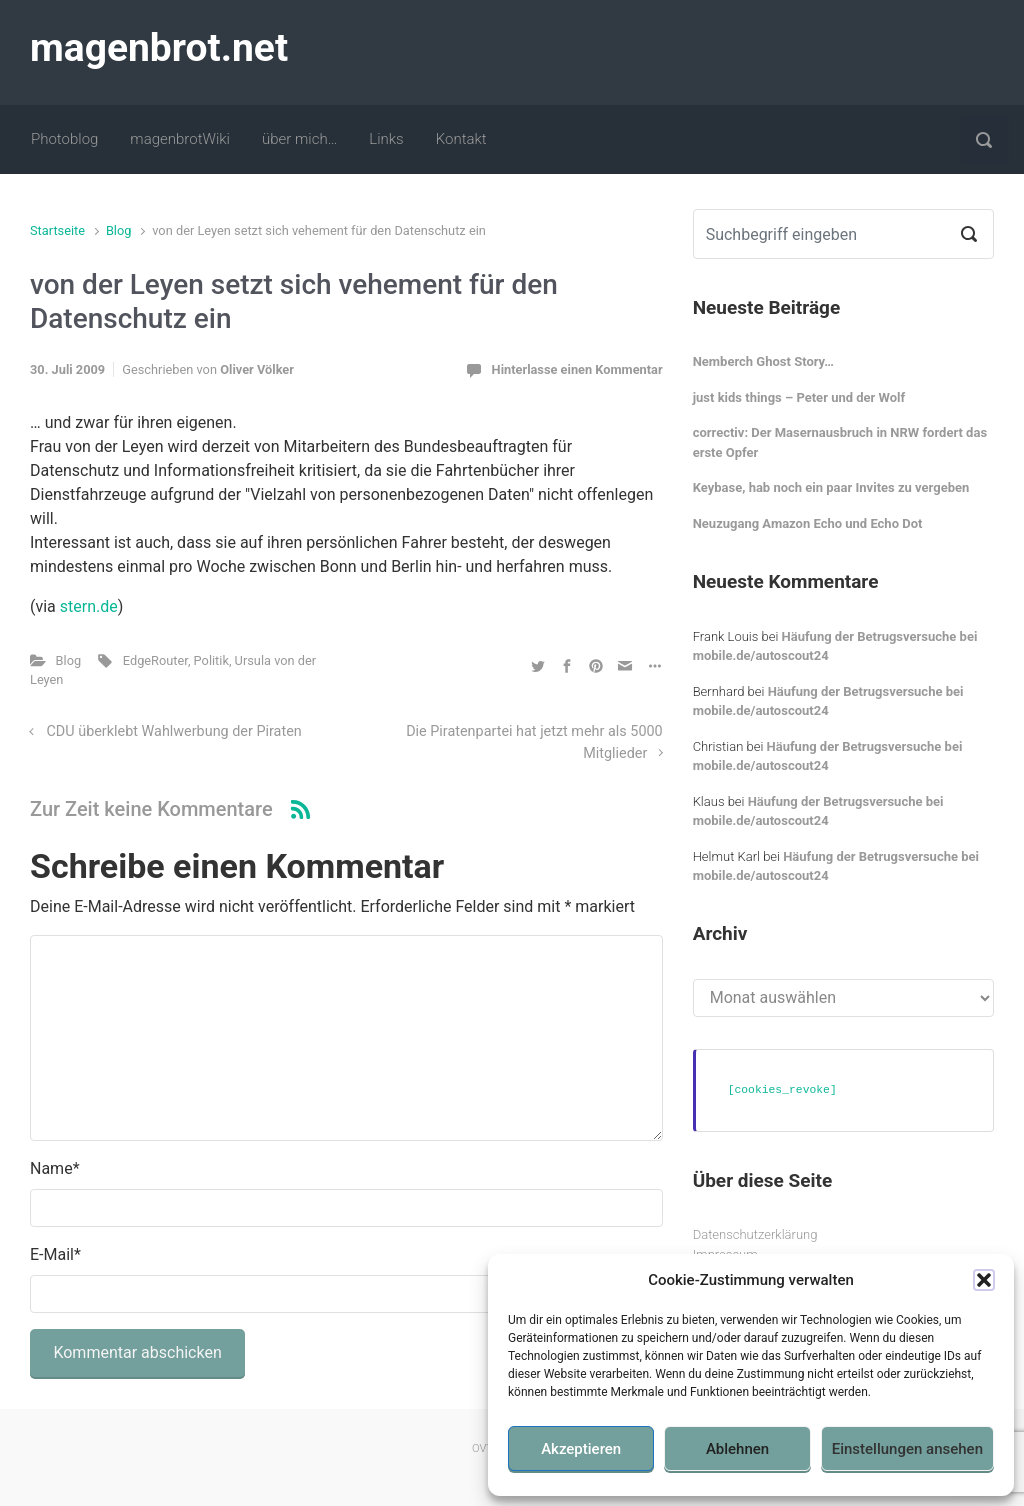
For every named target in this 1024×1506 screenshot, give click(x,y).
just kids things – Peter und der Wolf (799, 397)
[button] (984, 1280)
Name (55, 1168)
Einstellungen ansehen (907, 1449)
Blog (119, 230)
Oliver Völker (257, 369)
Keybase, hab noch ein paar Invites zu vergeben (831, 487)
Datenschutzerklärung (755, 1234)
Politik (211, 660)
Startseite (57, 230)
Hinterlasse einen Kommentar (577, 369)
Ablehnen (737, 1449)
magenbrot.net (159, 48)
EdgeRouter (155, 660)
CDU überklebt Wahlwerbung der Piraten (174, 731)
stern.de (89, 606)
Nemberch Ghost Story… (763, 361)
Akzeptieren (581, 1449)
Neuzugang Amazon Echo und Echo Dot (808, 523)
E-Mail (55, 1254)
